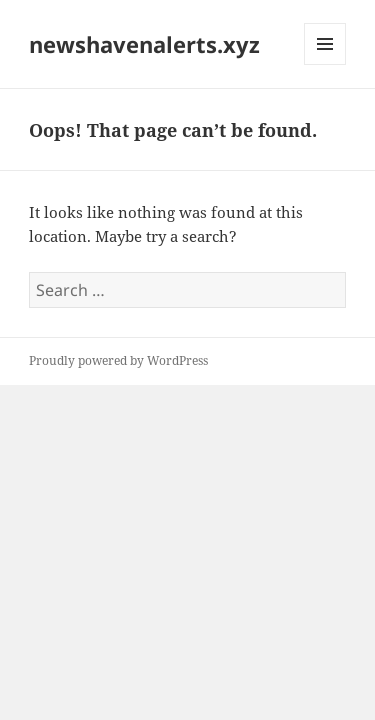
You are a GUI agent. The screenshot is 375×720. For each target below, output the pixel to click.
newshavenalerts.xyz (144, 44)
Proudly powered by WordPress (118, 360)
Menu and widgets (325, 64)
